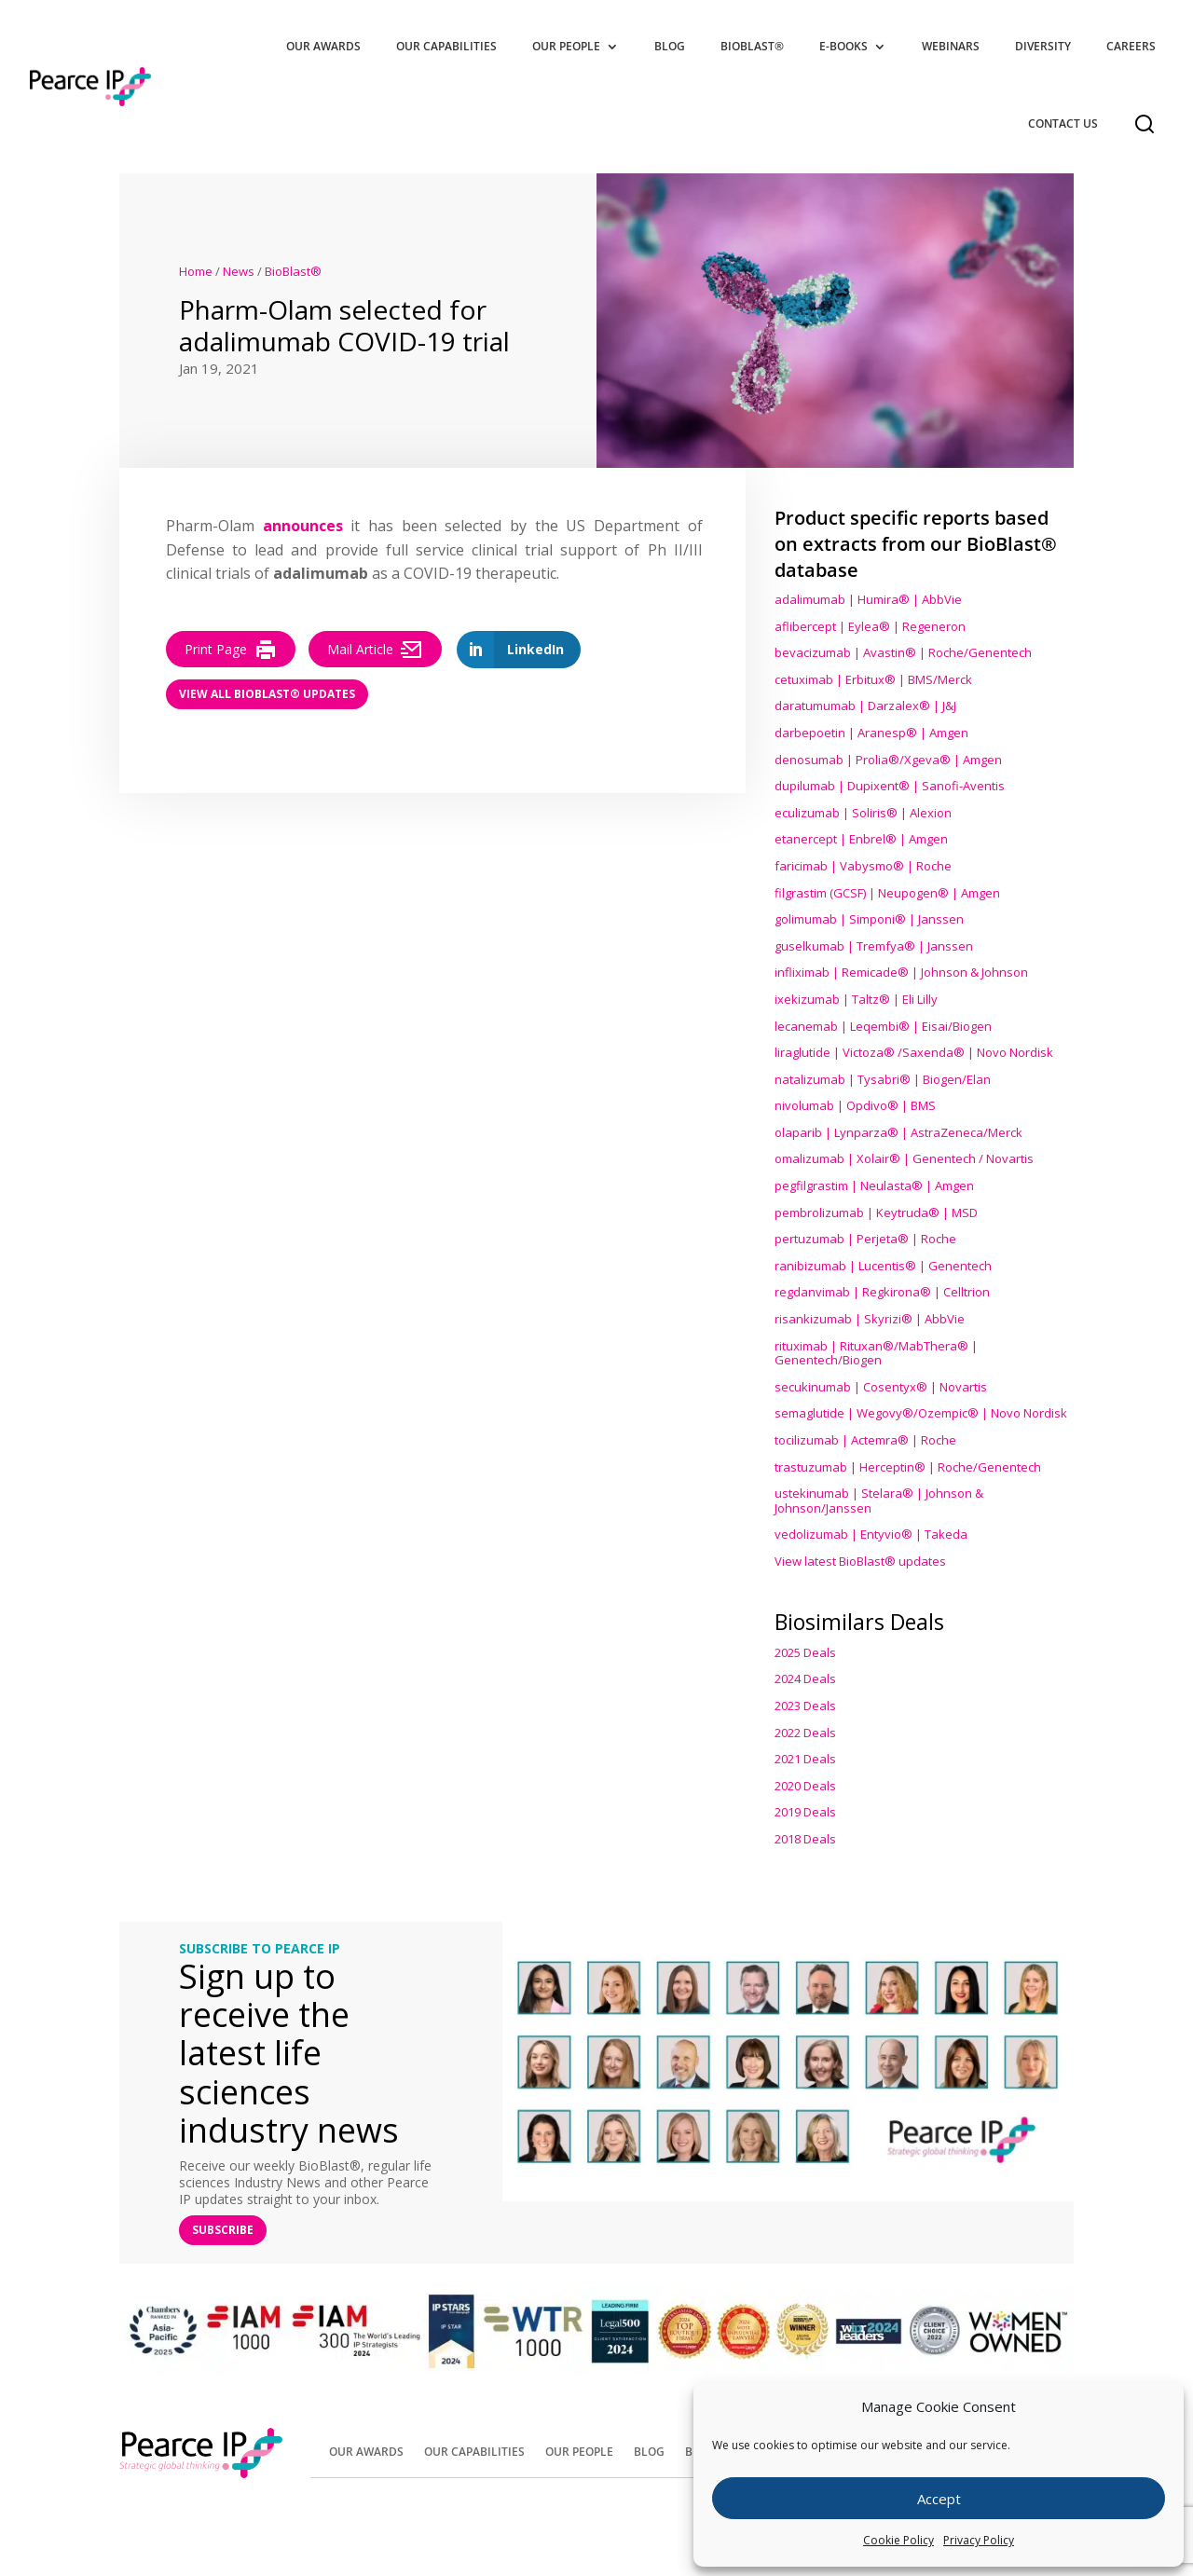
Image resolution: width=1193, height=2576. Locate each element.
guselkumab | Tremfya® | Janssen (874, 946)
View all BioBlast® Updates (267, 694)
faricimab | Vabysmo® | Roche (863, 865)
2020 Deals (805, 1785)
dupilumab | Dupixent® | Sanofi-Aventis (890, 785)
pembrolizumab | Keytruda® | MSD (876, 1212)
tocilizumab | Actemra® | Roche (865, 1440)
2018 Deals (805, 1838)
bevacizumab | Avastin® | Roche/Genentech (903, 652)
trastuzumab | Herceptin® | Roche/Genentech (908, 1467)
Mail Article (375, 649)
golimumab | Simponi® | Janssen (869, 919)
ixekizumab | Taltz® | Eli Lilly (856, 999)
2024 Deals (805, 1678)
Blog (669, 46)
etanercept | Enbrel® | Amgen (861, 838)
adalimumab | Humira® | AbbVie (868, 599)
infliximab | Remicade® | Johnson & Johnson (901, 972)
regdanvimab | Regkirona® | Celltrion (882, 1291)
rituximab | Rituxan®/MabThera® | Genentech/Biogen (876, 1353)
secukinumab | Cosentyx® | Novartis (881, 1386)
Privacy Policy (978, 2540)
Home (196, 271)
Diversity (1043, 46)
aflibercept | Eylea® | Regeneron (870, 626)
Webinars (951, 46)
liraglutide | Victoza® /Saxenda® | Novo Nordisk (914, 1052)
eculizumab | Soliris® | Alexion (863, 812)
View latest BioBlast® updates (860, 1561)
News (238, 271)
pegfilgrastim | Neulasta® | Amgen (874, 1185)
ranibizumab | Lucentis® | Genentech (883, 1265)
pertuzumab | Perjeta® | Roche (865, 1238)
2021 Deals (805, 1758)
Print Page (231, 649)
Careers (1131, 46)
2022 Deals (805, 1732)
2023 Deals (805, 1705)
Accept (939, 2498)
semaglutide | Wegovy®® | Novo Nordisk (921, 1412)
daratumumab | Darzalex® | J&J (865, 705)
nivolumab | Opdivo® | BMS (855, 1105)
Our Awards (323, 46)
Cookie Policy (898, 2540)
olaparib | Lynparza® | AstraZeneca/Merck (898, 1132)
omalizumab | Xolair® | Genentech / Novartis (904, 1158)
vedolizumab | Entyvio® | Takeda (871, 1534)
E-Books (843, 46)
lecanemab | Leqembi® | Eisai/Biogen (883, 1026)
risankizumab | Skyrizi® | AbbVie (870, 1318)
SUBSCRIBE (223, 2230)
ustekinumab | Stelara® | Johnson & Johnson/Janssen (879, 1500)
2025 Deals (805, 1652)
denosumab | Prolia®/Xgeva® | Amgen (888, 759)
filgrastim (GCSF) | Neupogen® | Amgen (887, 892)
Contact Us (1063, 123)
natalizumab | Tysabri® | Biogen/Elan (883, 1079)
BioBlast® (752, 46)
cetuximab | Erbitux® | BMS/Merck (873, 679)
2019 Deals (805, 1811)
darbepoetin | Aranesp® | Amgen (871, 732)
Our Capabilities (446, 46)
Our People (566, 46)
